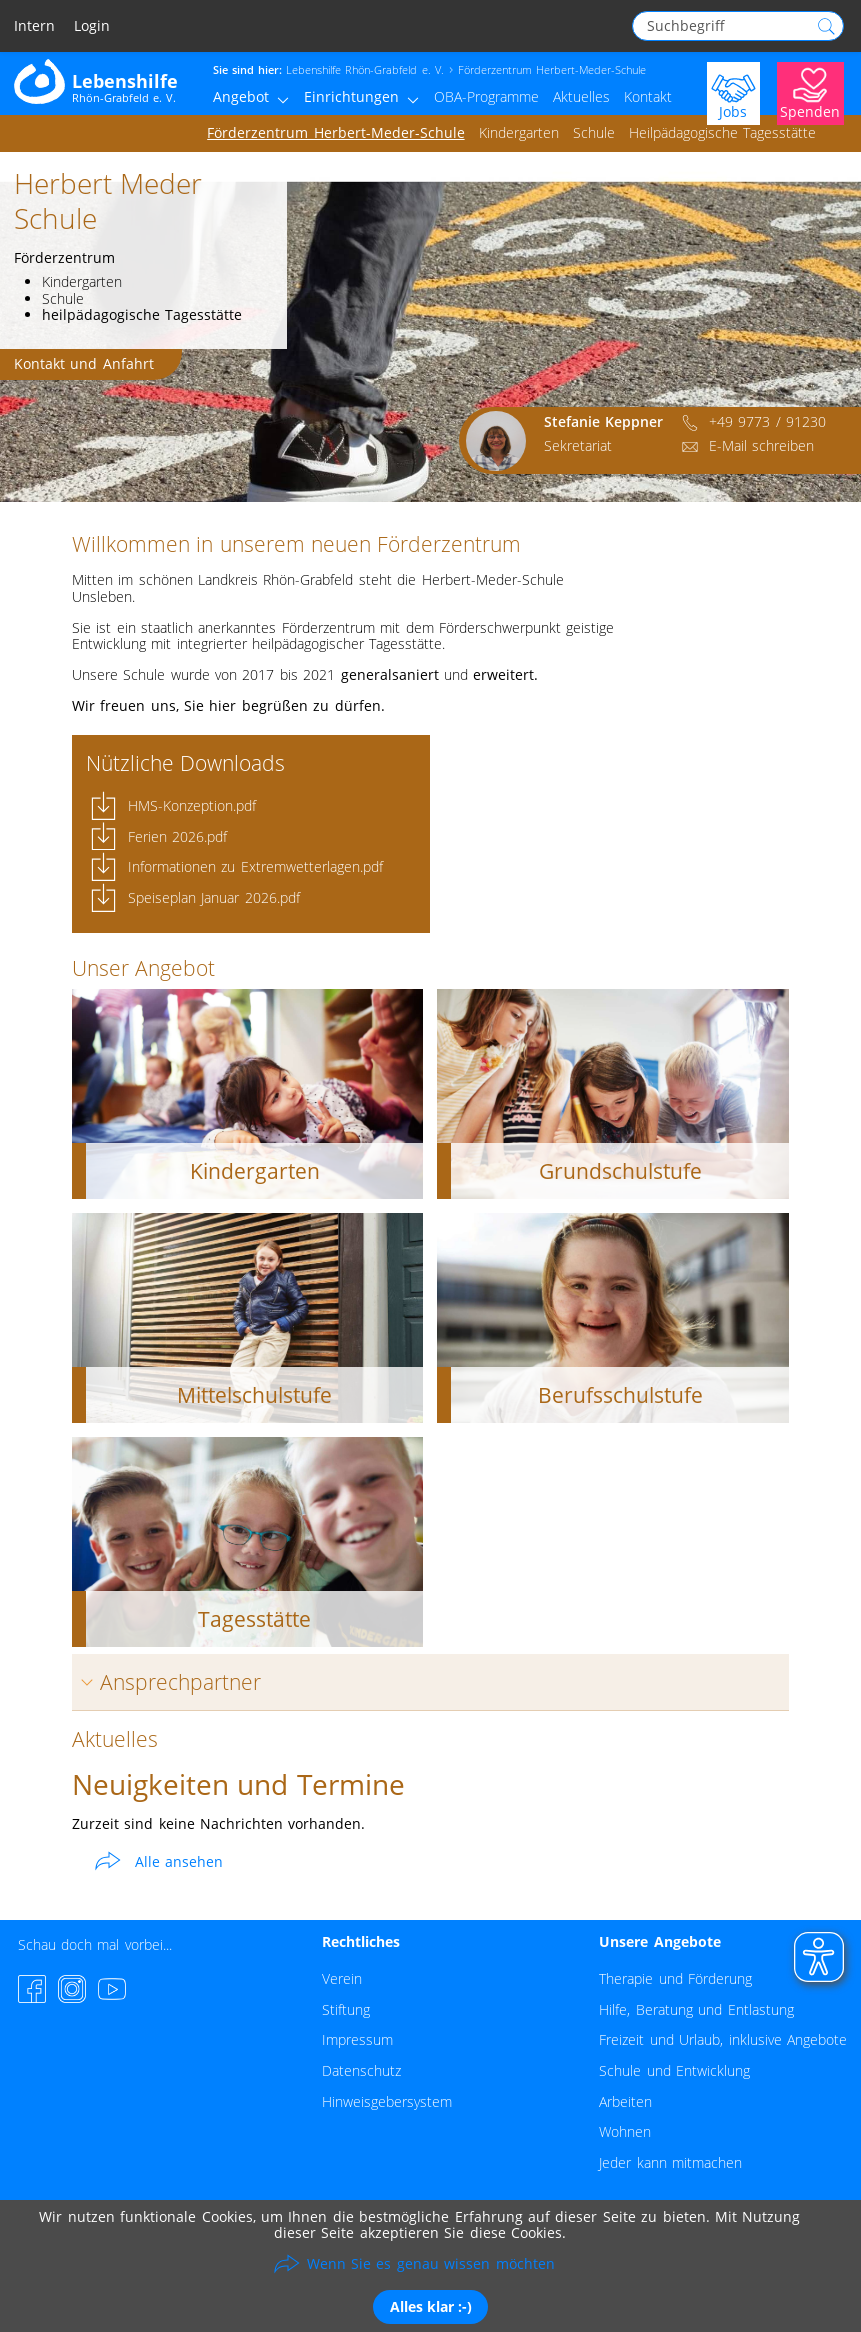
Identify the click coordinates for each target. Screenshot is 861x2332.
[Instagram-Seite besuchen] (72, 1989)
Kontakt (648, 96)
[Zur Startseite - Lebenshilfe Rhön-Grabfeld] (96, 80)
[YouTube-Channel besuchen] (112, 1989)
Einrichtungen (351, 96)
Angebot (241, 96)
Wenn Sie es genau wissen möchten (431, 2263)
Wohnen (625, 2131)
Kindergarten (519, 132)
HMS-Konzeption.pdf (192, 805)
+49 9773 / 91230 (767, 421)
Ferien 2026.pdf (177, 836)
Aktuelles (581, 96)
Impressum (357, 2039)
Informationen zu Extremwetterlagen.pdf (255, 866)
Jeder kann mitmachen (670, 2162)
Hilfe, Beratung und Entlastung (696, 2009)
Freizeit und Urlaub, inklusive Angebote (723, 2039)
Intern (34, 26)
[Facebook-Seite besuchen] (32, 1989)
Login (92, 26)
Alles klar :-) (431, 2306)
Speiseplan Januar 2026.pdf (214, 897)
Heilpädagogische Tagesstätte (722, 132)
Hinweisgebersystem (387, 2101)
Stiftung (346, 2009)
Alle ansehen (179, 1861)
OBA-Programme (486, 96)
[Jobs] (733, 91)
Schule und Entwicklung (674, 2070)
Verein (342, 1978)
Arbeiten (625, 2101)
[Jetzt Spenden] (810, 91)
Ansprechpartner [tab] (166, 1682)
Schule (594, 132)
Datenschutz (361, 2070)
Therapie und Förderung (675, 1978)
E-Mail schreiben (761, 445)
